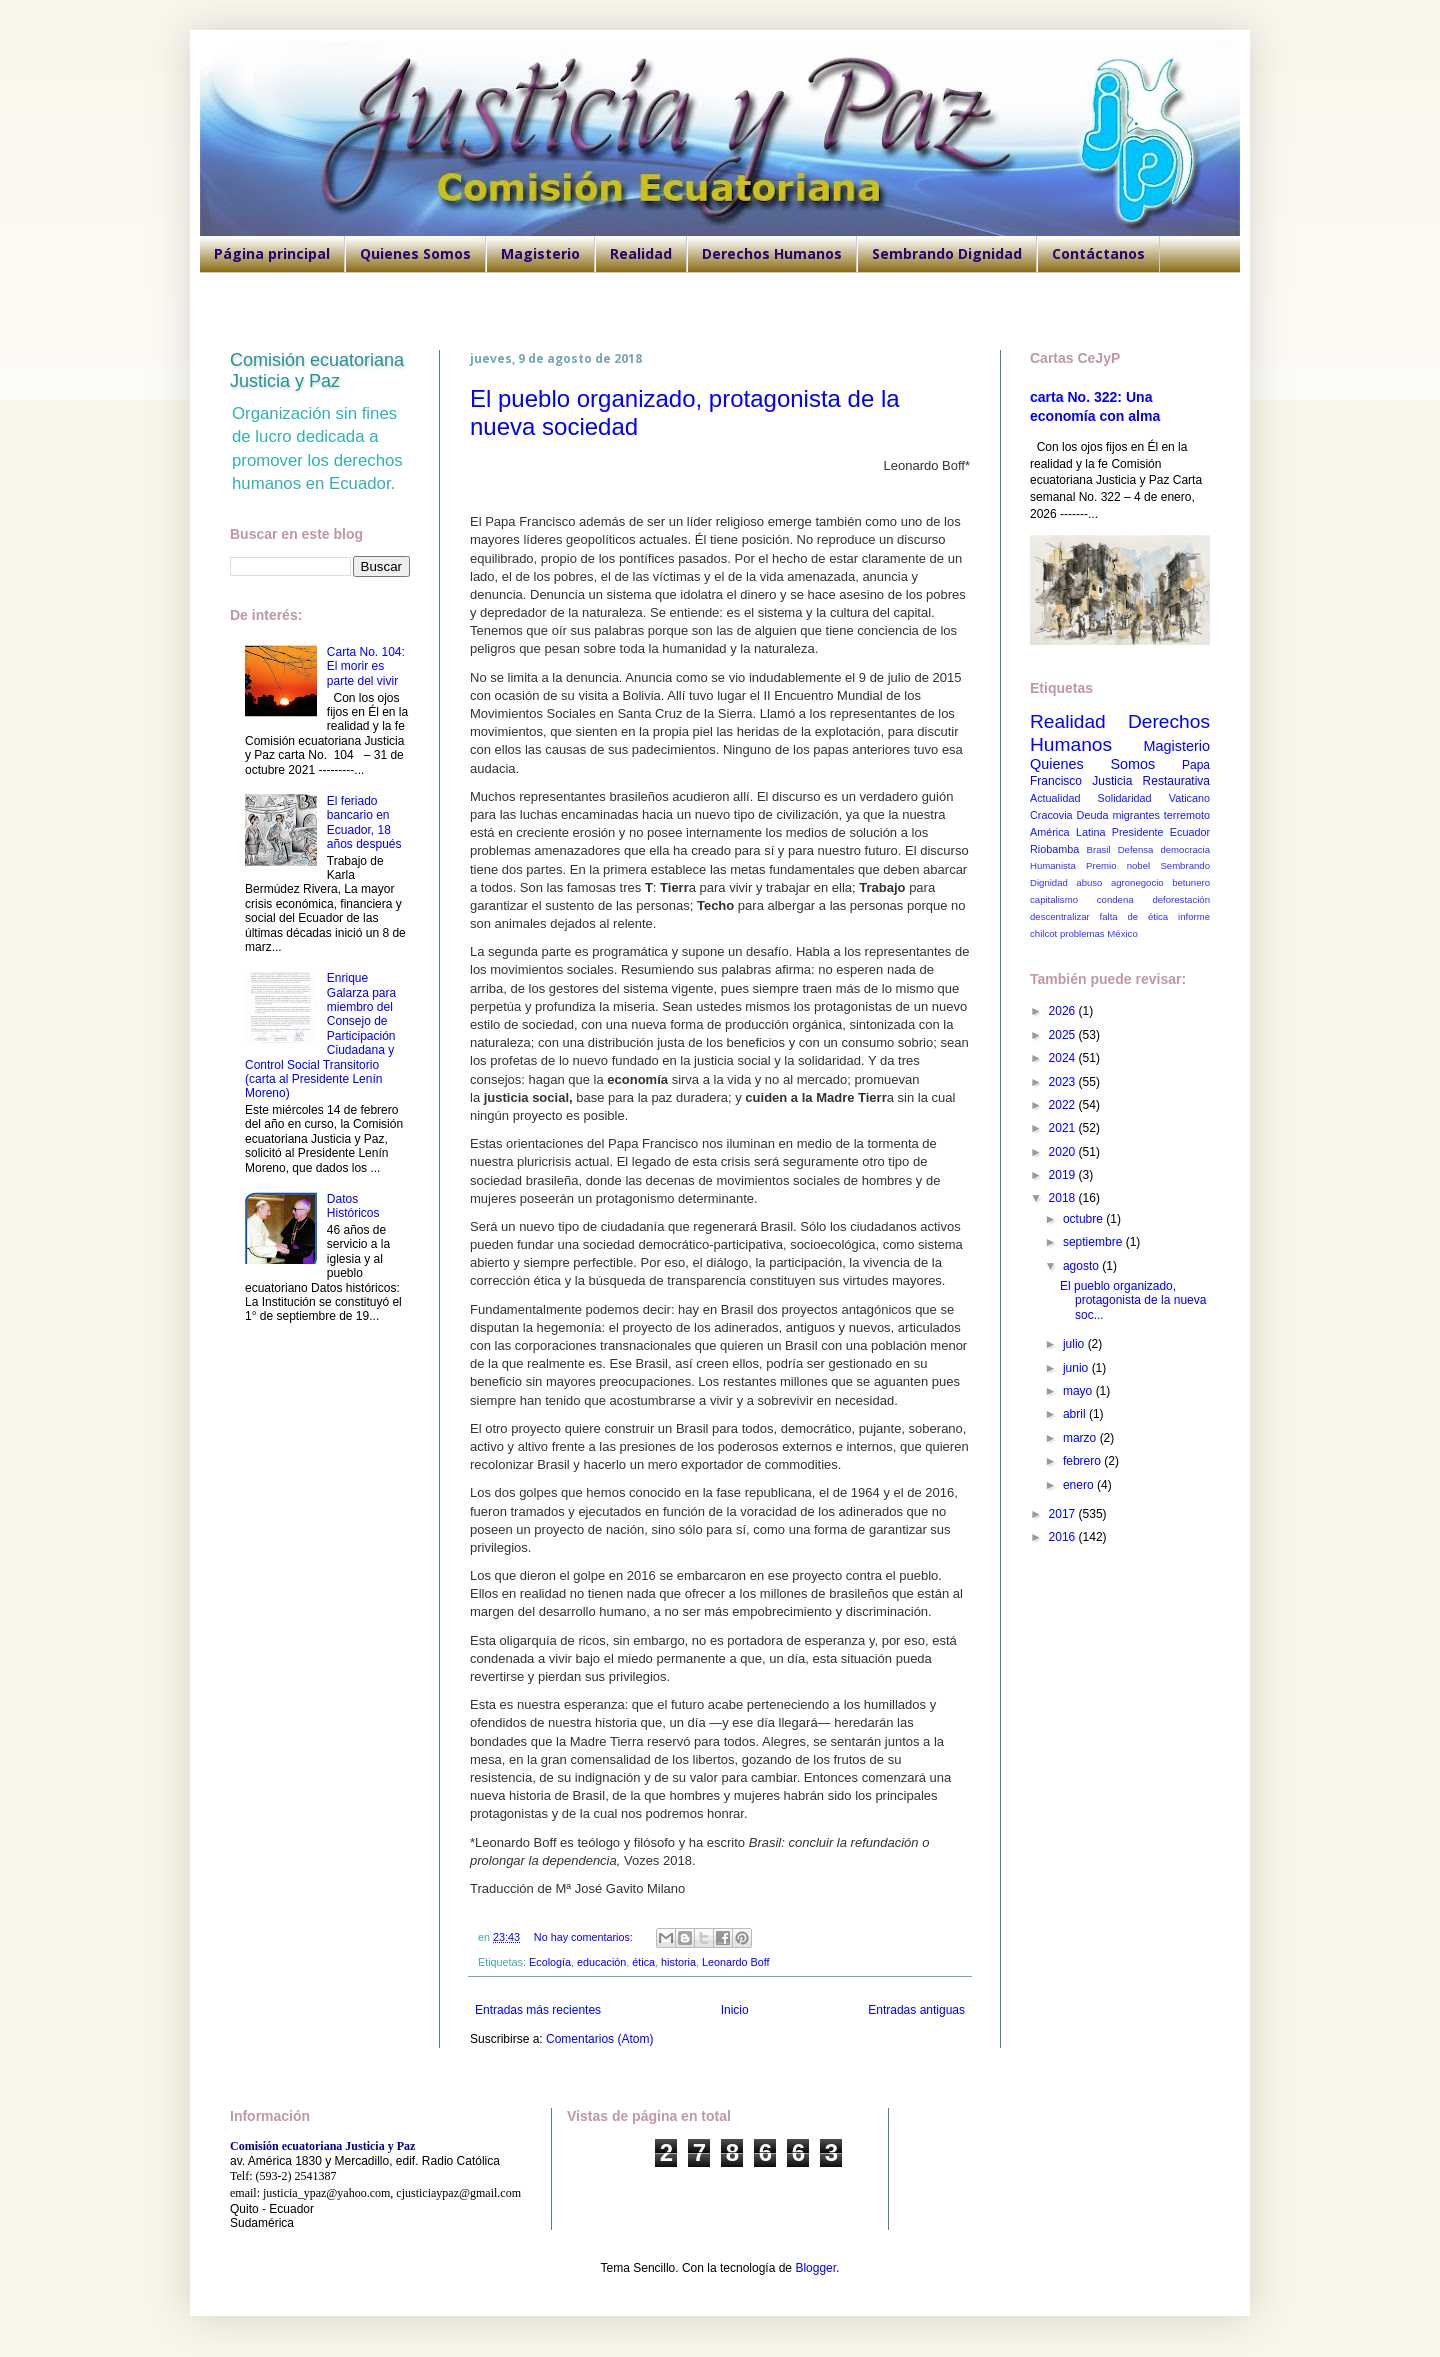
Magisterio (540, 253)
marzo (1081, 1438)
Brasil (1099, 849)
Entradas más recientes (538, 2010)
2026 (1064, 1011)
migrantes (1135, 815)
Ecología (550, 1962)
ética (643, 1962)
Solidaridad (1125, 798)
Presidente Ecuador (1161, 832)
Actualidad (1055, 798)
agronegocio (1137, 882)
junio (1077, 1368)
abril (1076, 1414)
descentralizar (1060, 916)
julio (1075, 1344)
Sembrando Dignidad (947, 253)
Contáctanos (1098, 253)
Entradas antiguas (916, 2010)
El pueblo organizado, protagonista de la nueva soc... (1133, 1300)
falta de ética (1134, 916)
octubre (1084, 1219)
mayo (1079, 1391)
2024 (1064, 1058)
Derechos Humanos (772, 253)
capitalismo (1054, 899)
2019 (1064, 1175)
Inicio (735, 2010)
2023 (1064, 1082)
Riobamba (1054, 849)
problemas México (1099, 933)
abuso (1089, 882)
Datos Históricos (353, 1206)
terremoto (1187, 815)
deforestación (1181, 899)
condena (1115, 899)
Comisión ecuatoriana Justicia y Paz (317, 370)
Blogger (815, 2268)
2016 (1064, 1537)
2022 (1064, 1105)
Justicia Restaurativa (1151, 781)
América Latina (1067, 832)
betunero (1191, 882)
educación (601, 1962)
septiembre (1094, 1242)
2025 (1064, 1035)
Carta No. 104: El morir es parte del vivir (366, 666)
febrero (1083, 1461)
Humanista (1053, 865)
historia (678, 1962)
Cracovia (1051, 815)
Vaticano (1189, 798)
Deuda (1093, 815)
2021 (1064, 1128)
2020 (1064, 1152)
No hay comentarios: (585, 1937)
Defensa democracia (1164, 849)
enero (1080, 1485)
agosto (1082, 1266)
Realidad (641, 253)
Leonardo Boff (736, 1962)
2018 (1064, 1198)
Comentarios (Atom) (599, 2039)
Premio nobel (1118, 865)
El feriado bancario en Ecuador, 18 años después (364, 822)
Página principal (272, 253)
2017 (1064, 1514)
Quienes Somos (415, 253)
